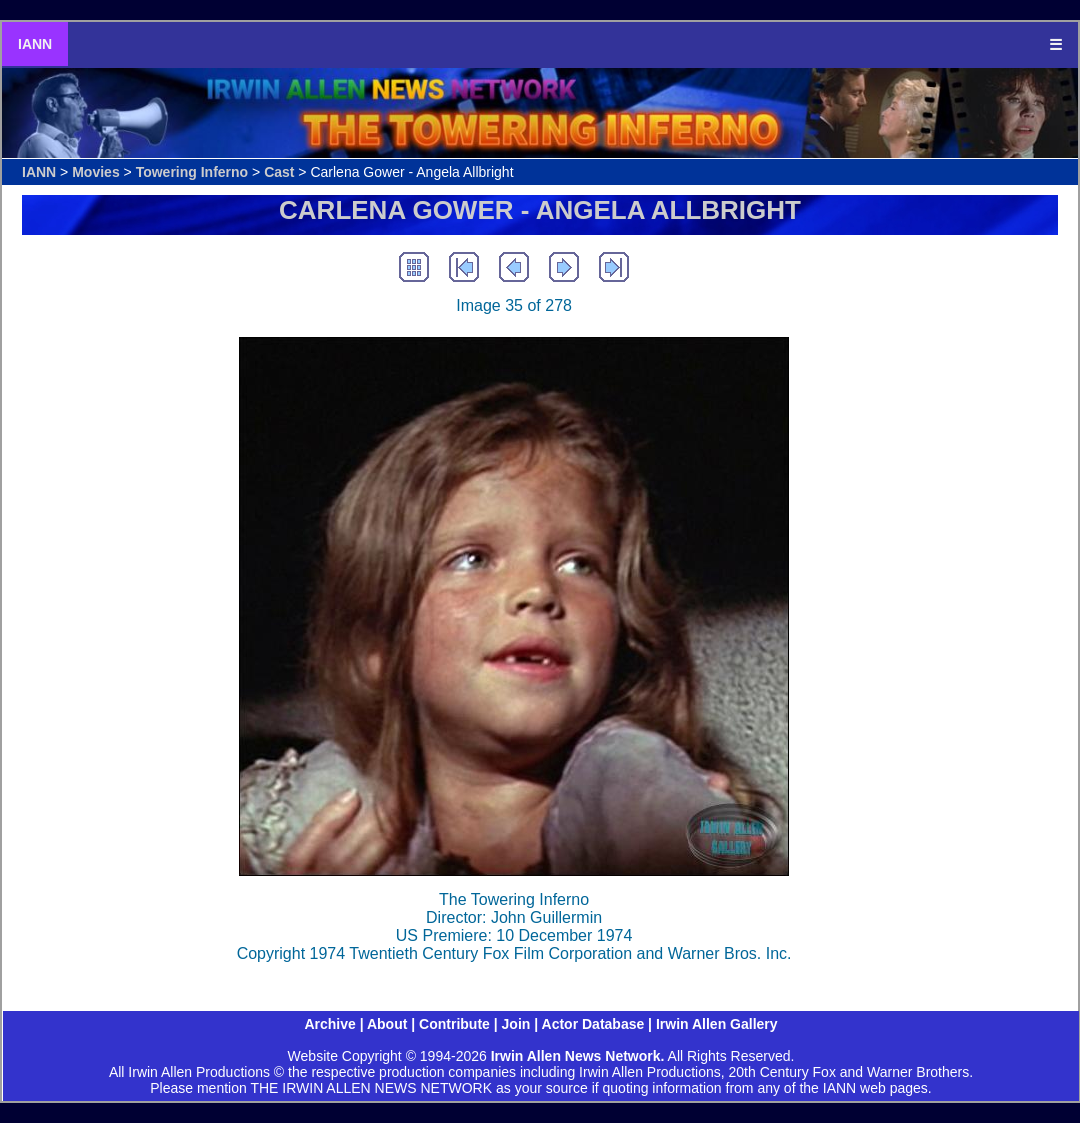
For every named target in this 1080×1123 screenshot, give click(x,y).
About (387, 1024)
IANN (35, 44)
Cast (279, 172)
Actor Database (593, 1024)
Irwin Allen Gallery (717, 1024)
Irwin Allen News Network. (578, 1056)
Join (516, 1024)
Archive (329, 1024)
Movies (95, 172)
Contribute (454, 1024)
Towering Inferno (192, 172)
